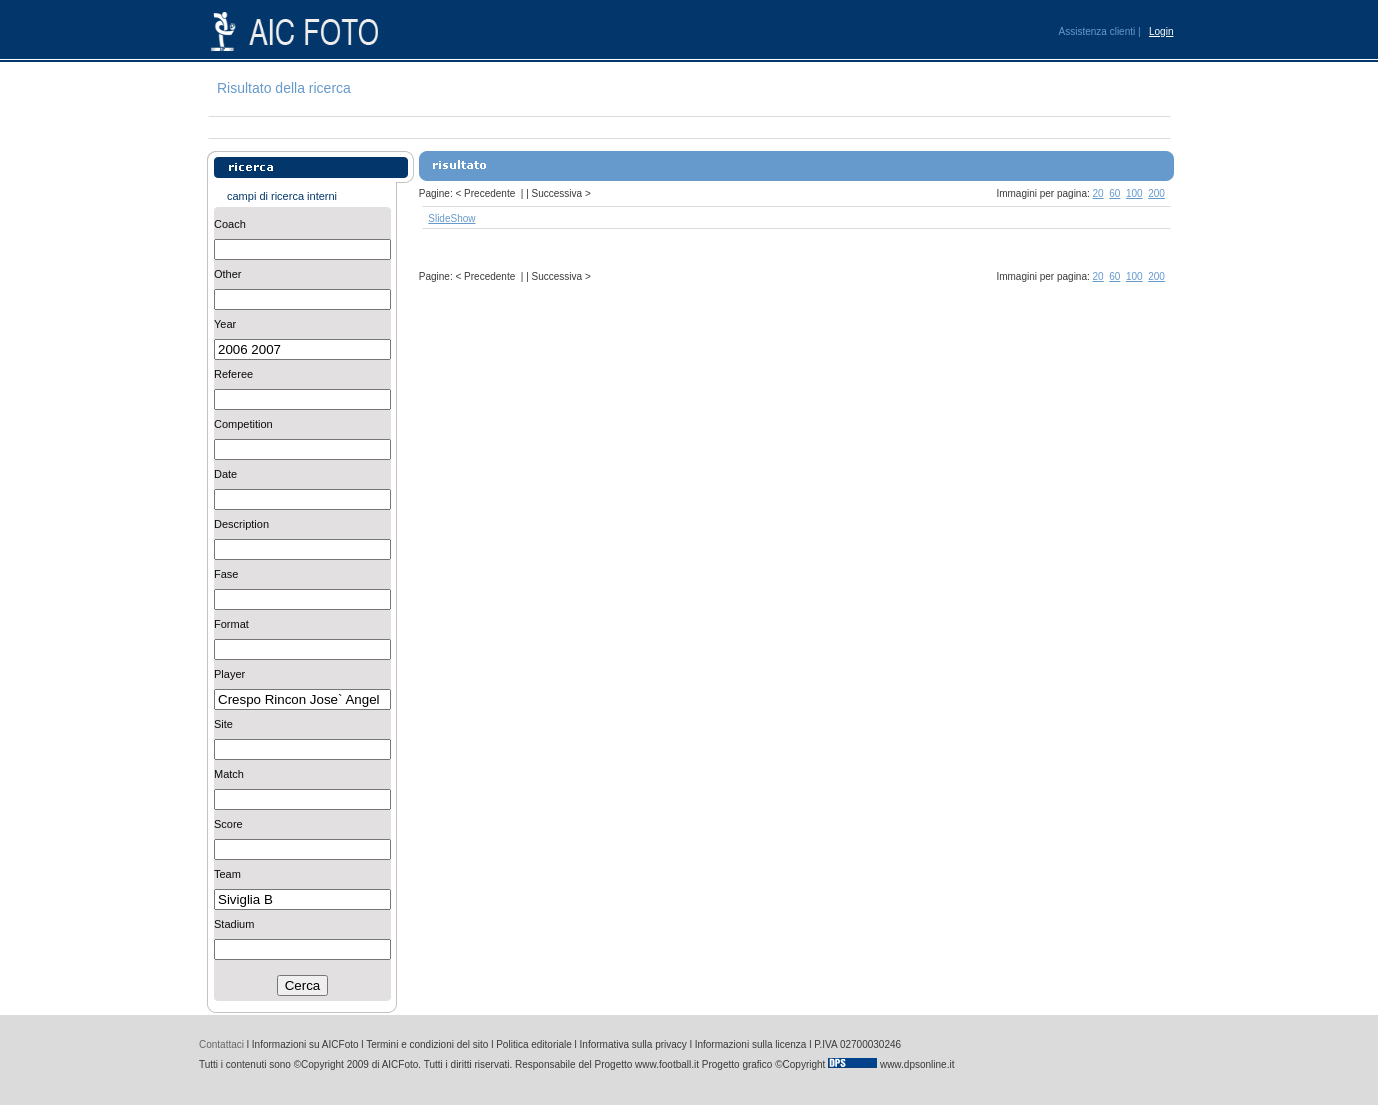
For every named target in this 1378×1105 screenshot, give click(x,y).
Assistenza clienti (1097, 31)
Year (225, 324)
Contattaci (221, 1044)
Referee (233, 374)
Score (228, 824)
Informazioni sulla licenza (751, 1044)
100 (1134, 193)
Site (223, 724)
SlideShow (451, 218)
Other (228, 274)
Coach (230, 224)
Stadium (234, 924)
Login (1161, 31)
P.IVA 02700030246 (857, 1044)
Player (229, 674)
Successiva (557, 193)
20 (1098, 193)
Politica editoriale (534, 1044)
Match (229, 774)
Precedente (489, 193)
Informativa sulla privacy (633, 1044)
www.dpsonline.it (917, 1064)
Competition (243, 424)
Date (225, 474)
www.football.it (667, 1064)
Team (227, 874)
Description (241, 524)
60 (1114, 193)
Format (231, 624)
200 (1156, 193)
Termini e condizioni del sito (427, 1044)
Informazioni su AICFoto (305, 1044)
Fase (226, 574)
